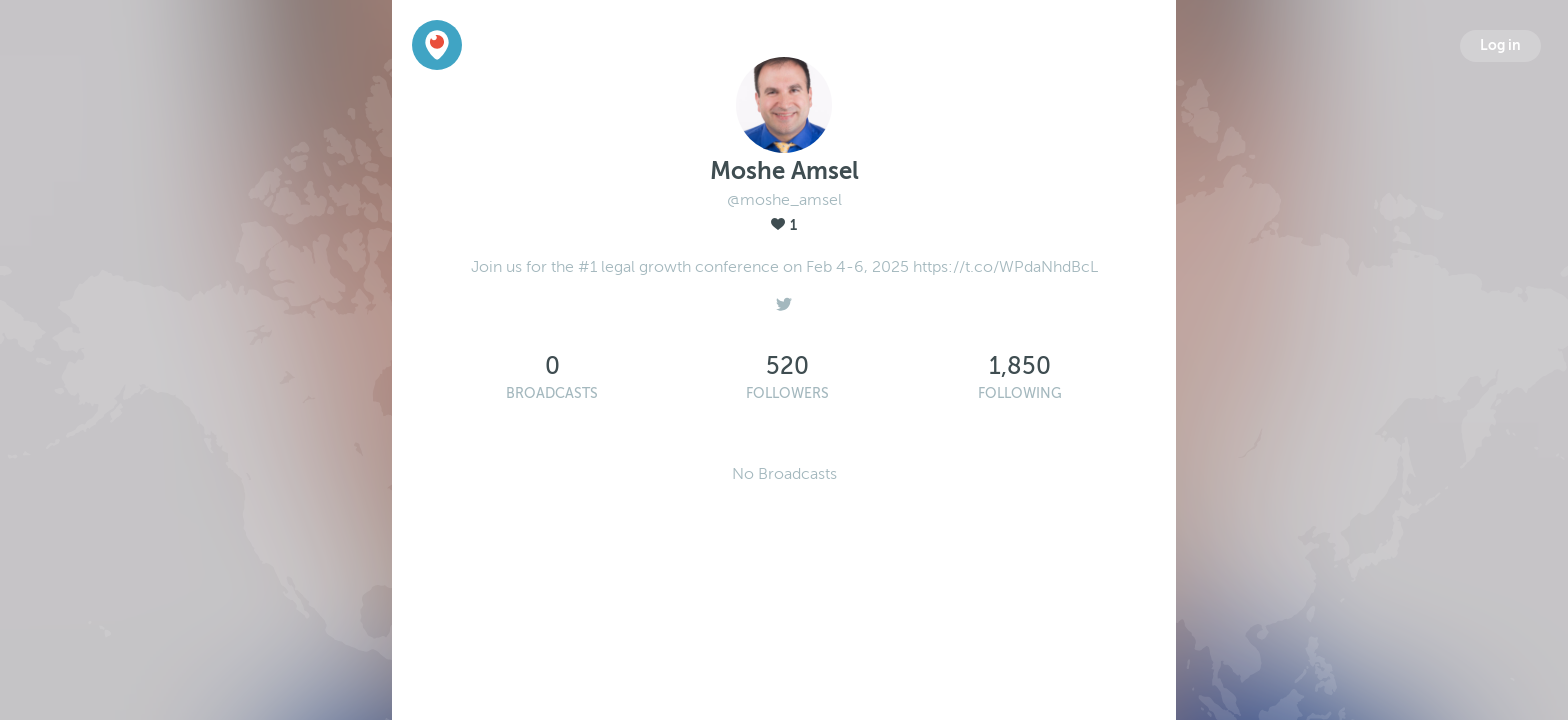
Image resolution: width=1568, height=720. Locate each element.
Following (1020, 393)
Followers (787, 393)
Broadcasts (552, 393)
